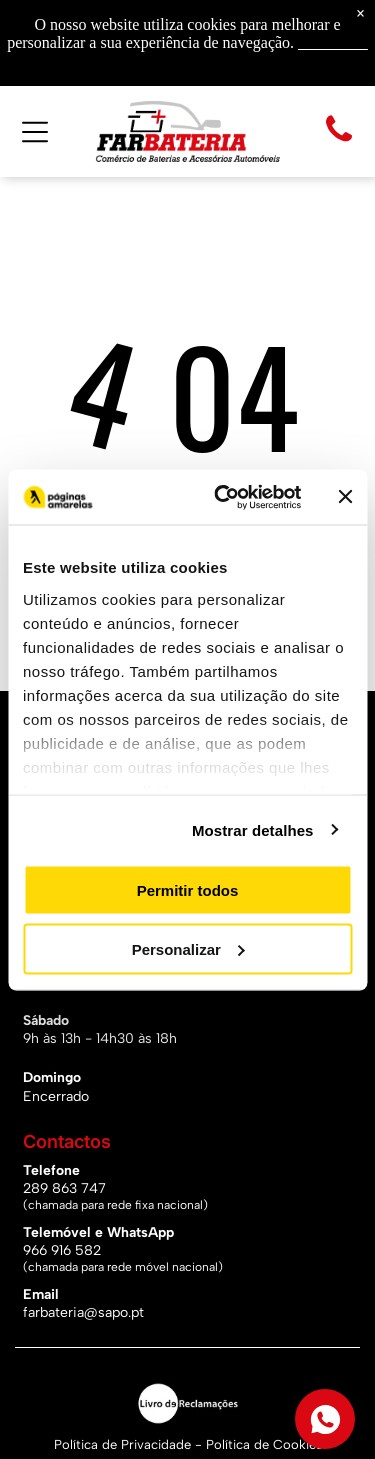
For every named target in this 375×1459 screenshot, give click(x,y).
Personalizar (188, 948)
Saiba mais (333, 42)
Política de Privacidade (122, 1444)
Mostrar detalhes (253, 829)
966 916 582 (62, 1250)
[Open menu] (35, 132)
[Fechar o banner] (345, 497)
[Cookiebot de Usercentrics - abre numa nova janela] (223, 497)
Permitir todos (188, 890)
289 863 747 (64, 1188)
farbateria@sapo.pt (83, 1312)
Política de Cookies (264, 1444)
